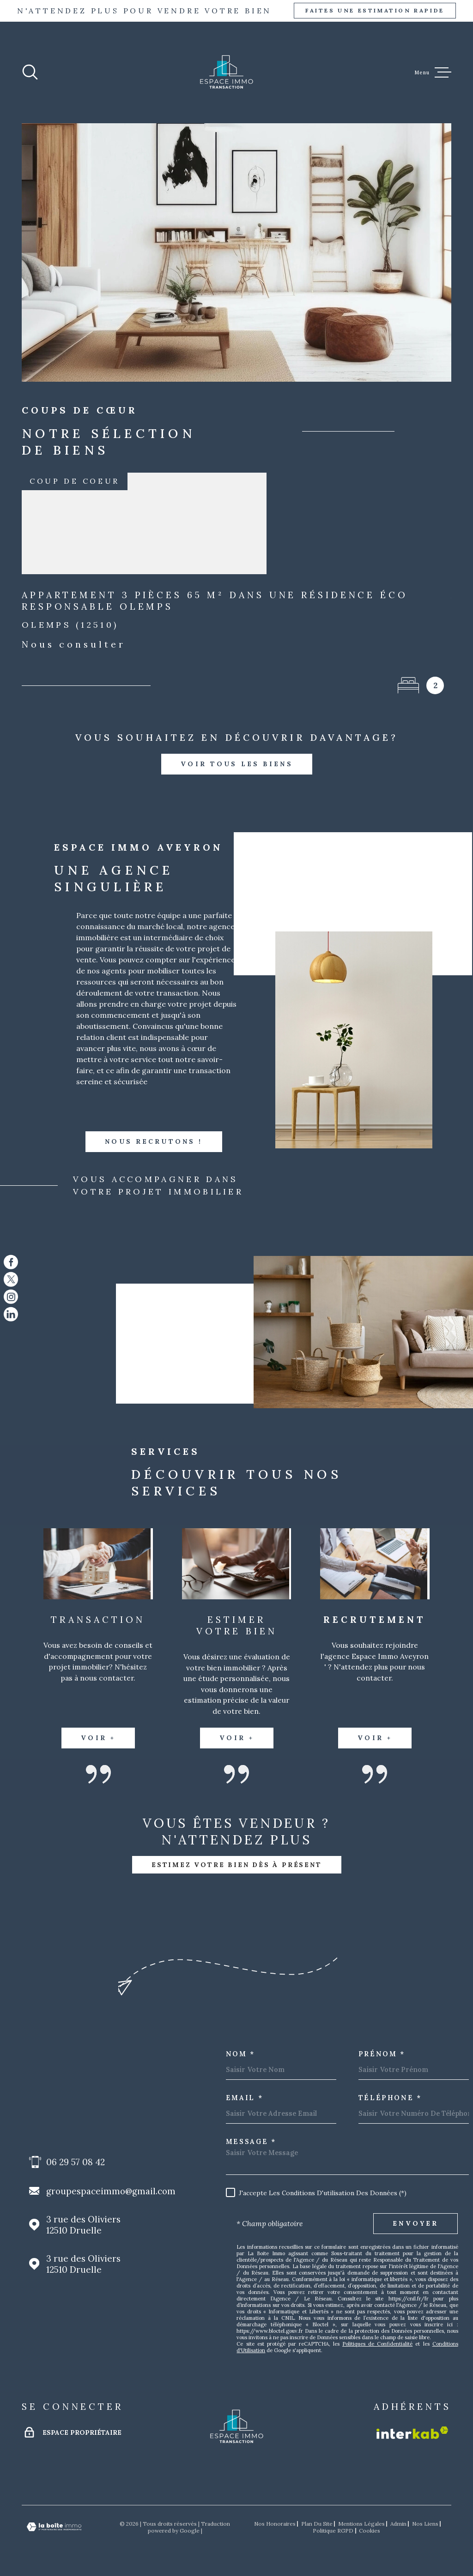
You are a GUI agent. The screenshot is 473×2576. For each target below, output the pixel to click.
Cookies (369, 2531)
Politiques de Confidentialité (377, 2344)
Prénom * (381, 2054)
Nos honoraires (275, 2523)
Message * (251, 2141)
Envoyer (415, 2223)
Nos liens (425, 2523)
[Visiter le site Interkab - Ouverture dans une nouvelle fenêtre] (412, 2432)
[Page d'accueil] (226, 72)
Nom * (240, 2054)
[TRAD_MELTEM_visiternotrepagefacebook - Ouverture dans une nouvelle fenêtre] (11, 1262)
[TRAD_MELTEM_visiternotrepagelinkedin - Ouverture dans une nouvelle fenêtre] (11, 1314)
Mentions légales (361, 2523)
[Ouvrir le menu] (433, 72)
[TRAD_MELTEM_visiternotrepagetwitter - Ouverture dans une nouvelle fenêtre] (11, 1279)
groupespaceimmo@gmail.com (111, 2191)
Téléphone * (390, 2098)
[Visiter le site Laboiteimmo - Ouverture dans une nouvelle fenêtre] (54, 2526)
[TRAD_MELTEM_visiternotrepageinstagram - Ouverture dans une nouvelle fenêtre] (11, 1297)
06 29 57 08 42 (75, 2162)
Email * (244, 2098)
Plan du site (317, 2523)
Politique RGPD (333, 2530)
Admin (398, 2523)
